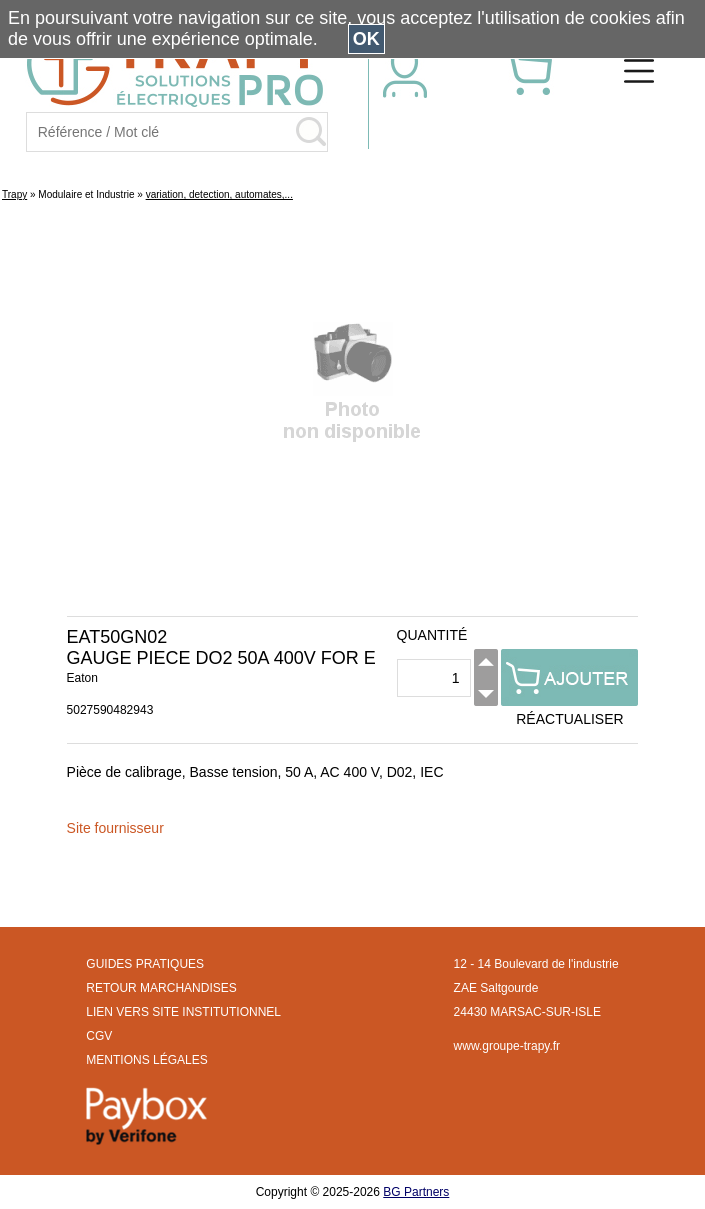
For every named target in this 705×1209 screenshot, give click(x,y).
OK (366, 39)
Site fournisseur (115, 828)
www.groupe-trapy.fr (507, 1046)
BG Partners (416, 1192)
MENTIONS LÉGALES (146, 1060)
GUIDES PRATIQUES (145, 964)
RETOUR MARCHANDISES (161, 988)
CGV (99, 1036)
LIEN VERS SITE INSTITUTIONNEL (183, 1012)
